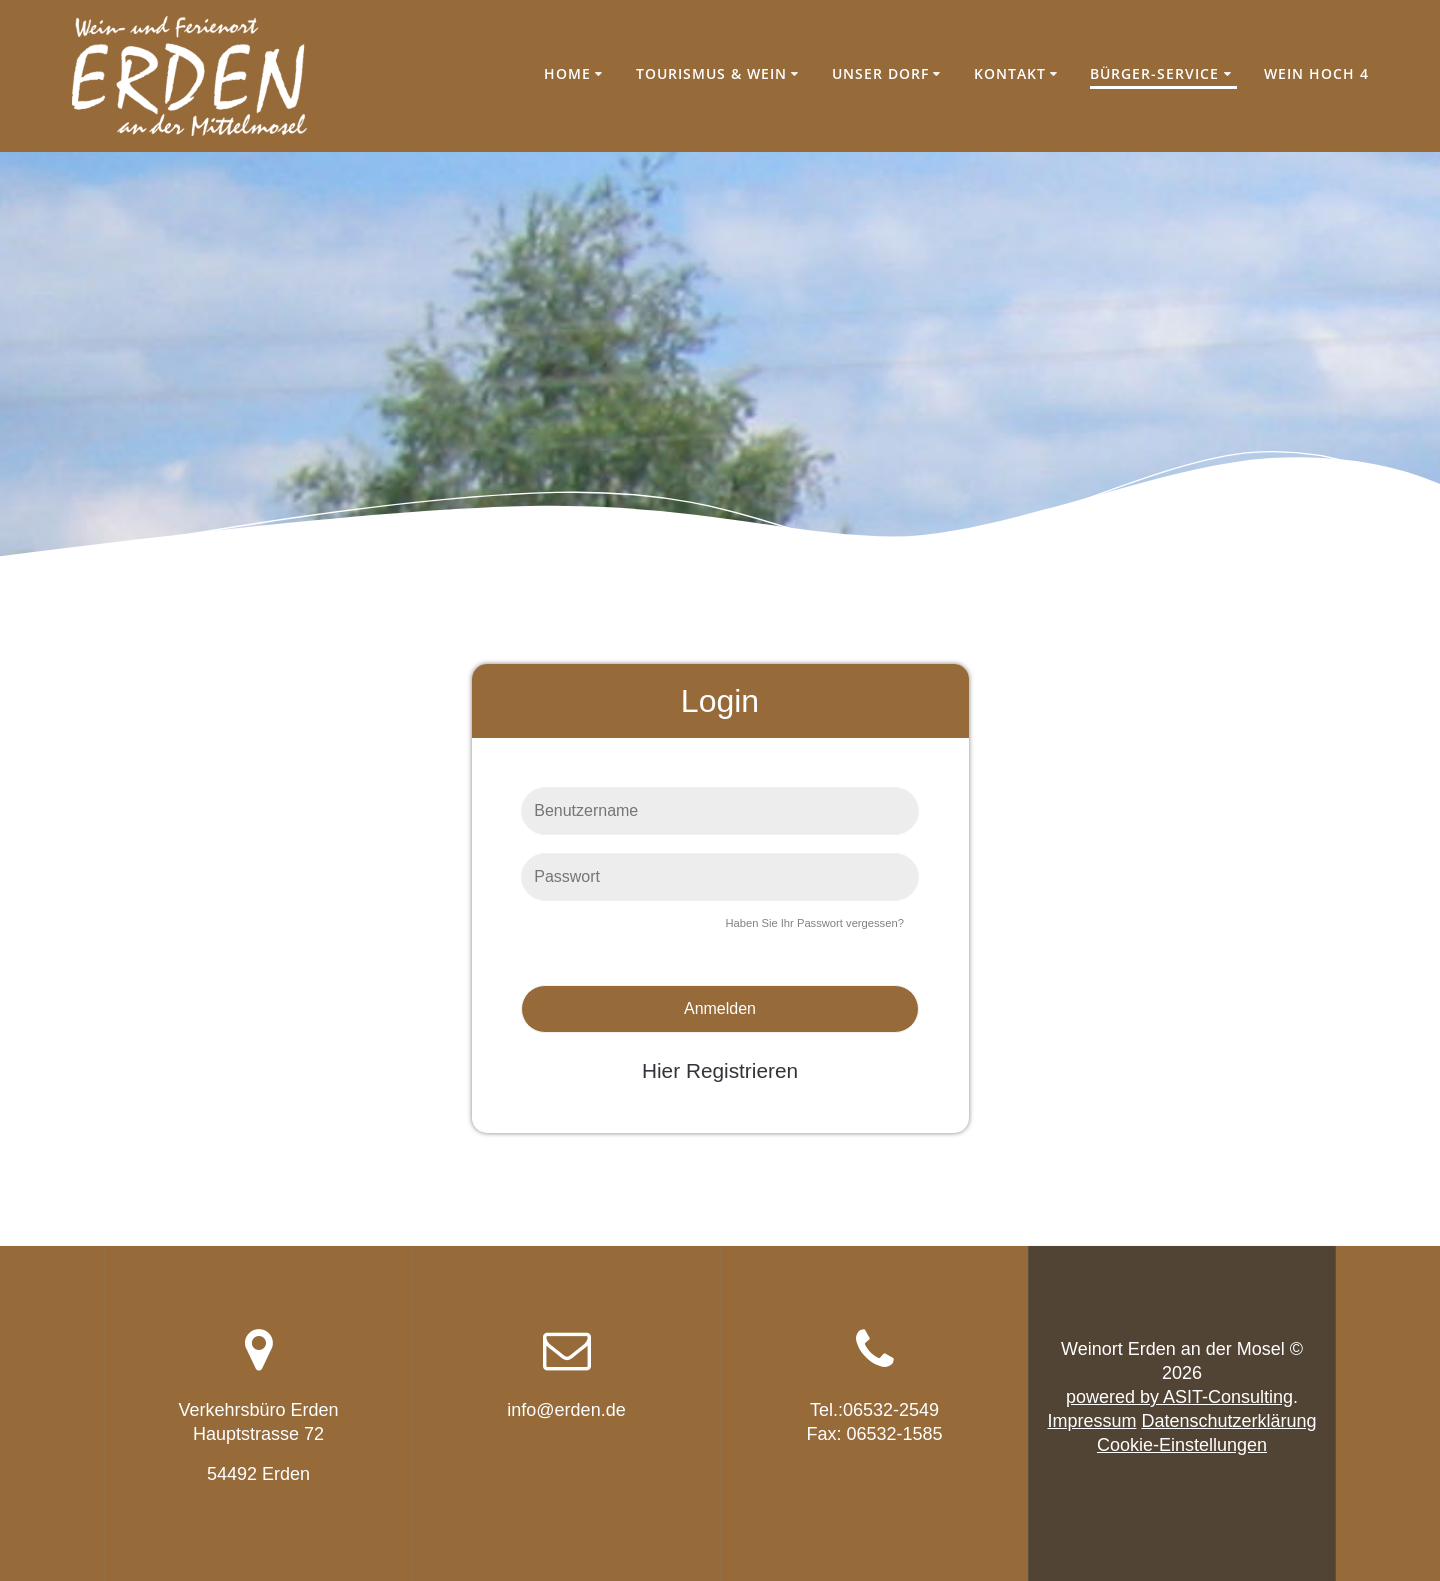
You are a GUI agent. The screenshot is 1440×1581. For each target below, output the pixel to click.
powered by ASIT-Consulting (1179, 1397)
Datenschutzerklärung (1228, 1421)
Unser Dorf (880, 73)
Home (567, 73)
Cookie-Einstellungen (1182, 1445)
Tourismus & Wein (711, 73)
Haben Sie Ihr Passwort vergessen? (814, 923)
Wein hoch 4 (1316, 73)
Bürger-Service (1154, 73)
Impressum (1091, 1421)
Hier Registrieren (720, 1070)
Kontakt (1010, 73)
